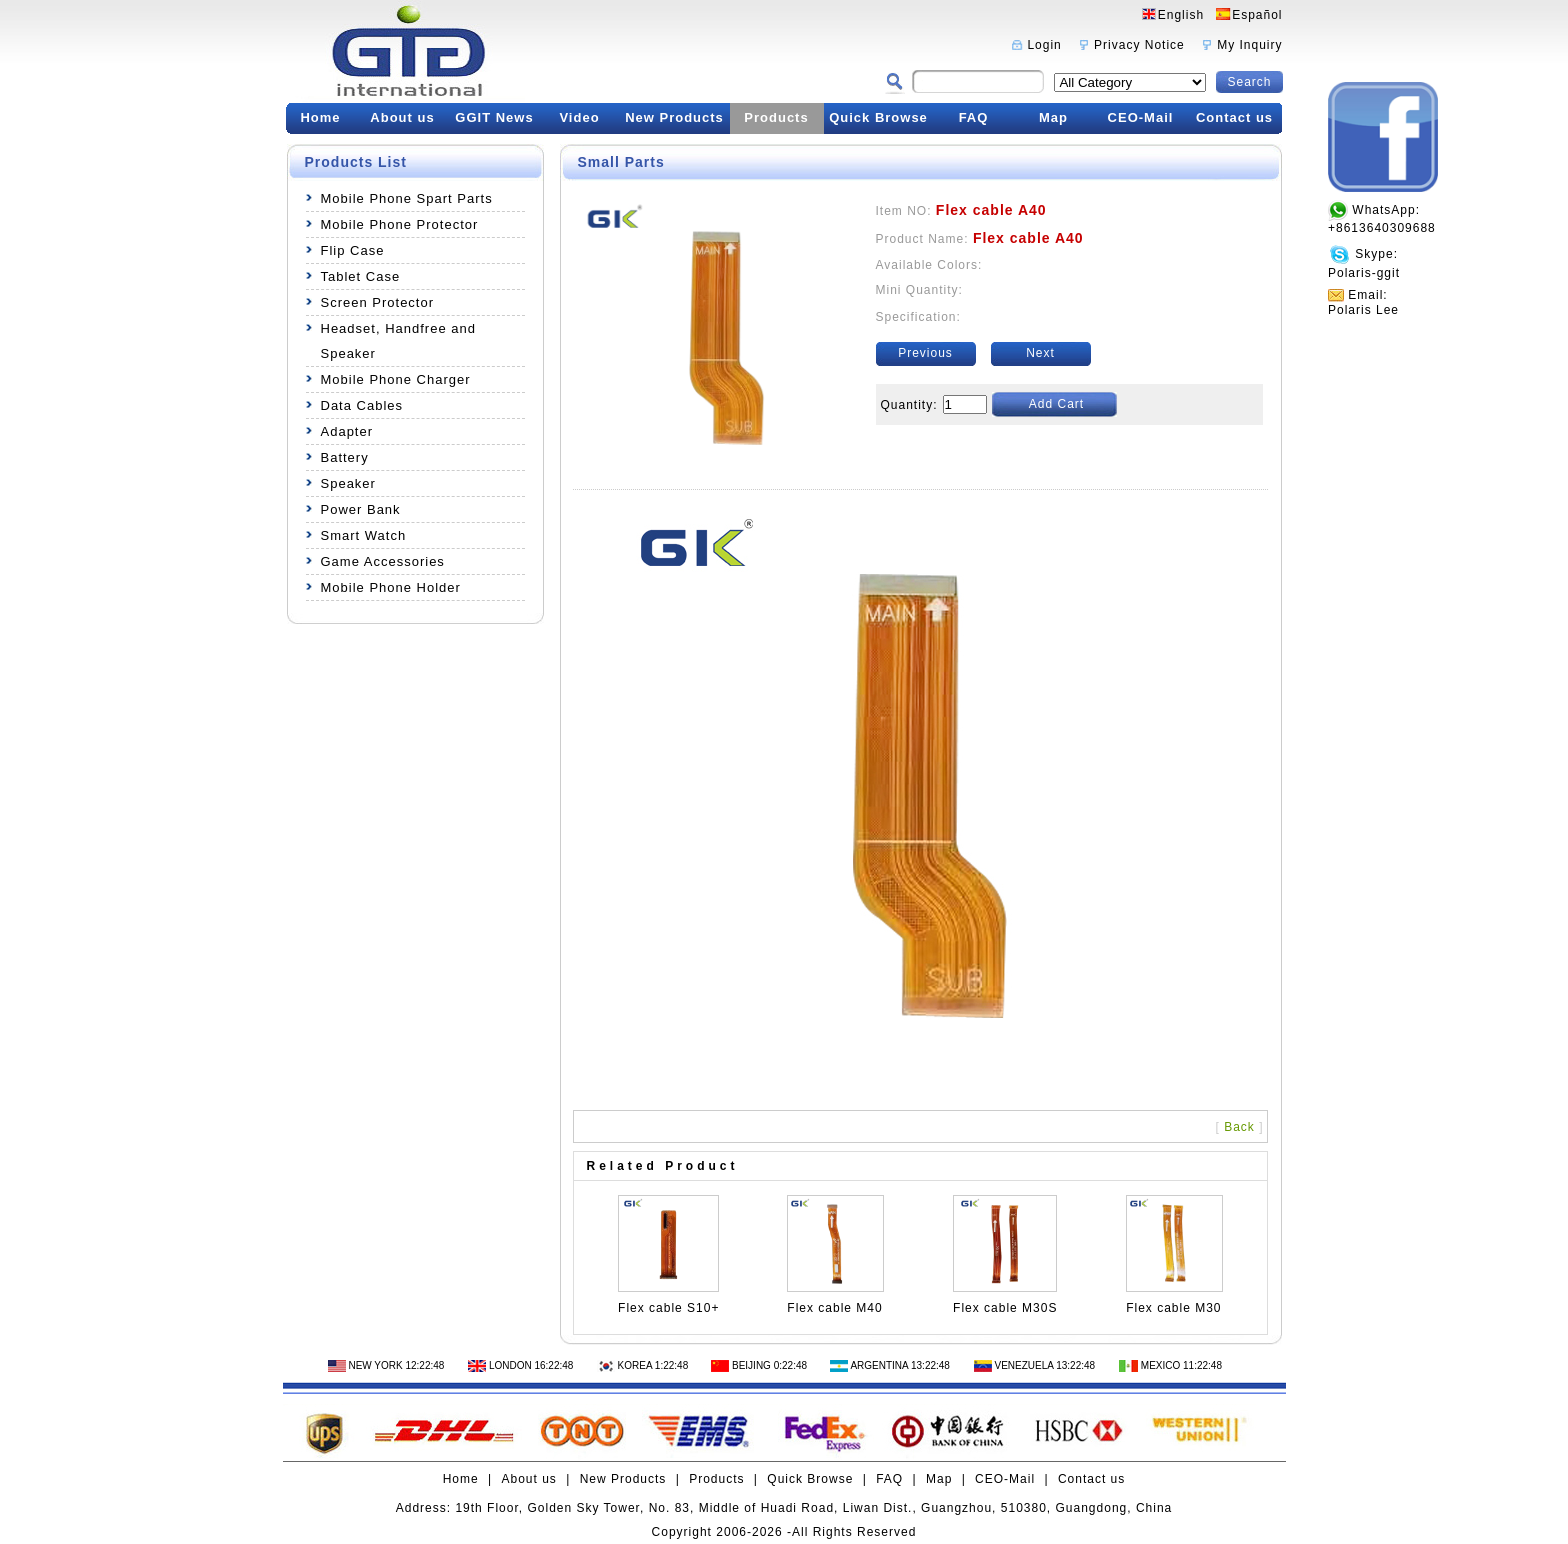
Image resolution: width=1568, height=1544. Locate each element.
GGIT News (494, 117)
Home (320, 117)
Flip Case (353, 250)
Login (1044, 45)
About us (402, 117)
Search (1249, 82)
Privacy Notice (1139, 45)
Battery (345, 457)
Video (579, 117)
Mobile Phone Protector (400, 224)
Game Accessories (383, 561)
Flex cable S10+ (668, 1308)
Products (776, 117)
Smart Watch (364, 535)
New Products (674, 117)
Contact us (1234, 117)
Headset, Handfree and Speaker (398, 341)
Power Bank (361, 509)
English (1181, 15)
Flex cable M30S (1005, 1308)
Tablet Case (361, 276)
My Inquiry (1249, 45)
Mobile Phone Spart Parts (407, 198)
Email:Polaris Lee (1363, 302)
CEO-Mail (1141, 117)
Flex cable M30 (1173, 1308)
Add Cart (1056, 404)
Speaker (348, 483)
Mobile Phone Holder (391, 587)
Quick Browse (878, 117)
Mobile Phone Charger (396, 379)
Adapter (347, 431)
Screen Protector (378, 302)
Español (1257, 15)
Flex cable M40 (834, 1308)
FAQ (974, 117)
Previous (925, 353)
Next (1040, 353)
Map (1053, 117)
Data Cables (362, 405)
